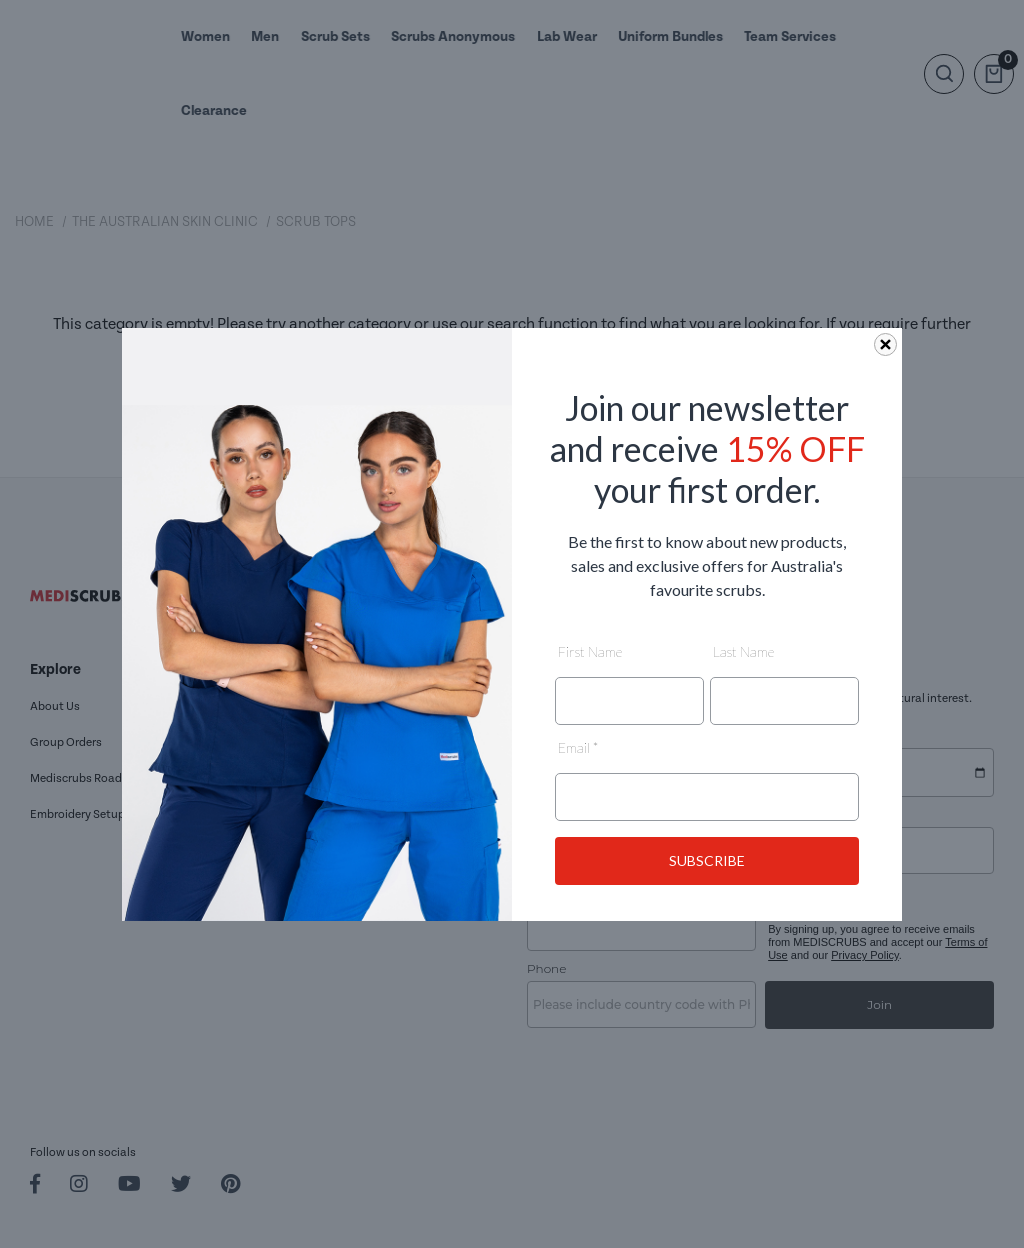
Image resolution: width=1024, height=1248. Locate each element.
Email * (578, 747)
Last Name (743, 651)
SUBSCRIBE (707, 860)
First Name (590, 651)
